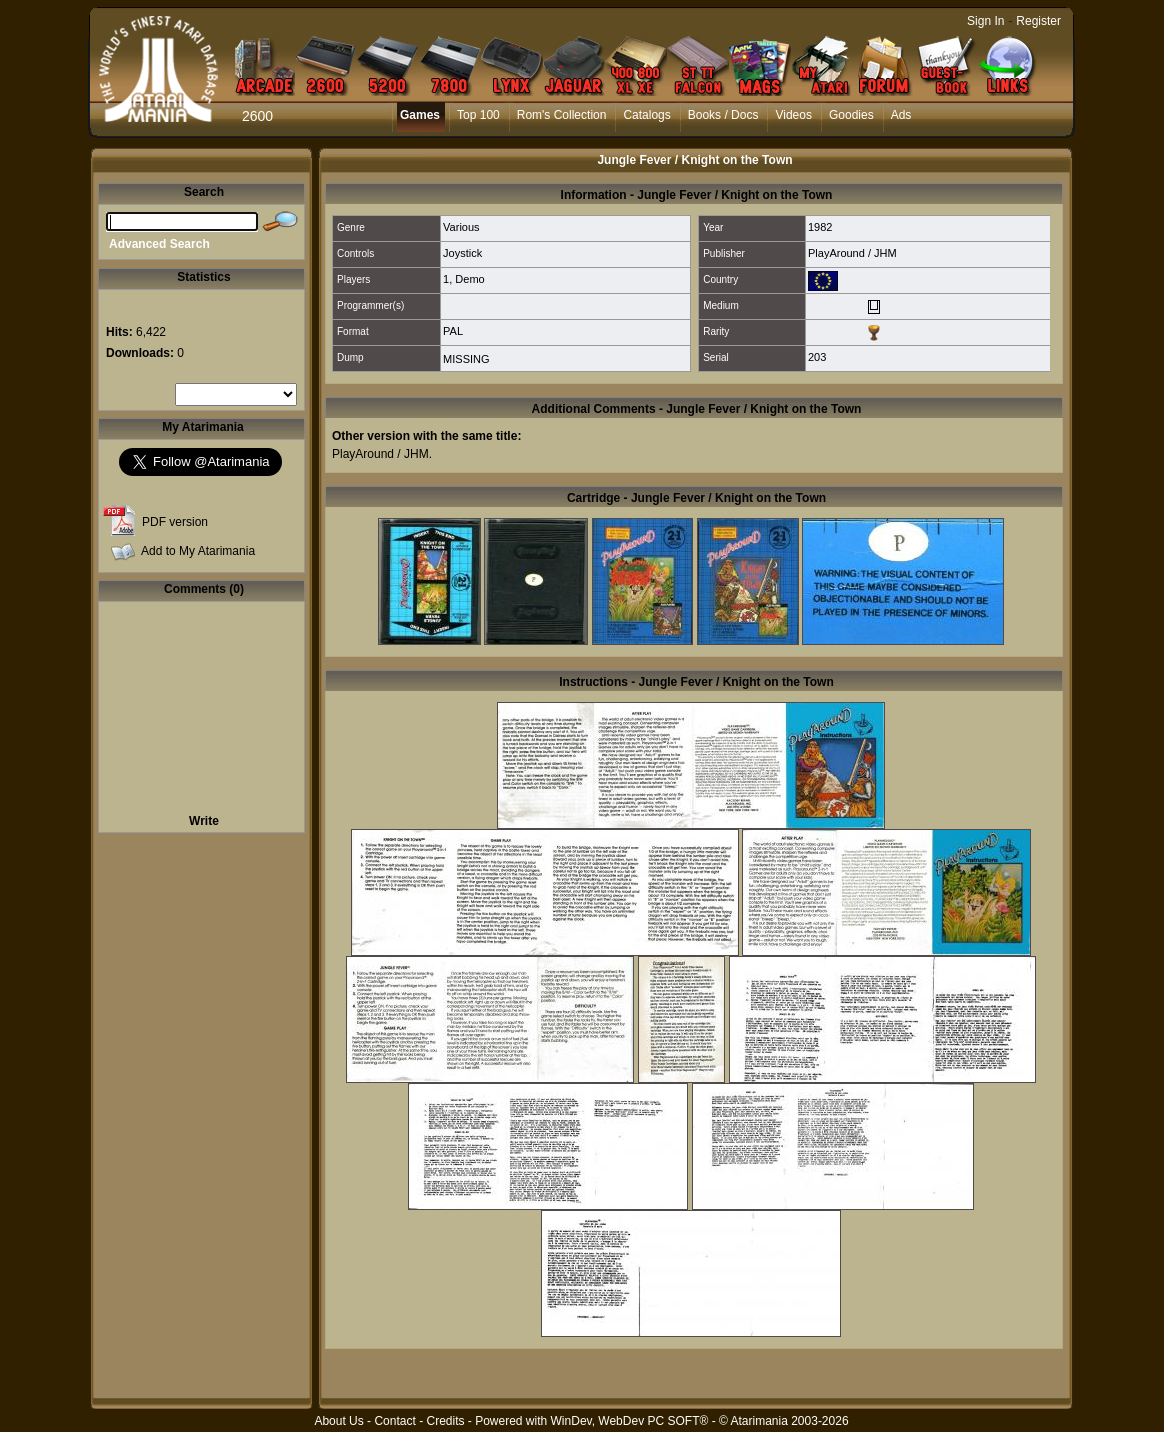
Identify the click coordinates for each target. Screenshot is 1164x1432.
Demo (469, 279)
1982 (820, 227)
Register (1038, 21)
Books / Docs (723, 115)
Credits (445, 1421)
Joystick (462, 253)
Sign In (985, 21)
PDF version (175, 522)
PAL (453, 331)
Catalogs (646, 115)
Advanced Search (159, 244)
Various (461, 227)
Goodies (851, 115)
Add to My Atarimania (198, 551)
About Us (338, 1421)
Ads (901, 115)
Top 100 (478, 115)
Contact (394, 1421)
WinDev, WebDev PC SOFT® (630, 1421)
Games (420, 115)
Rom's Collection (562, 115)
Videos (793, 115)
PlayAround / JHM (852, 253)
